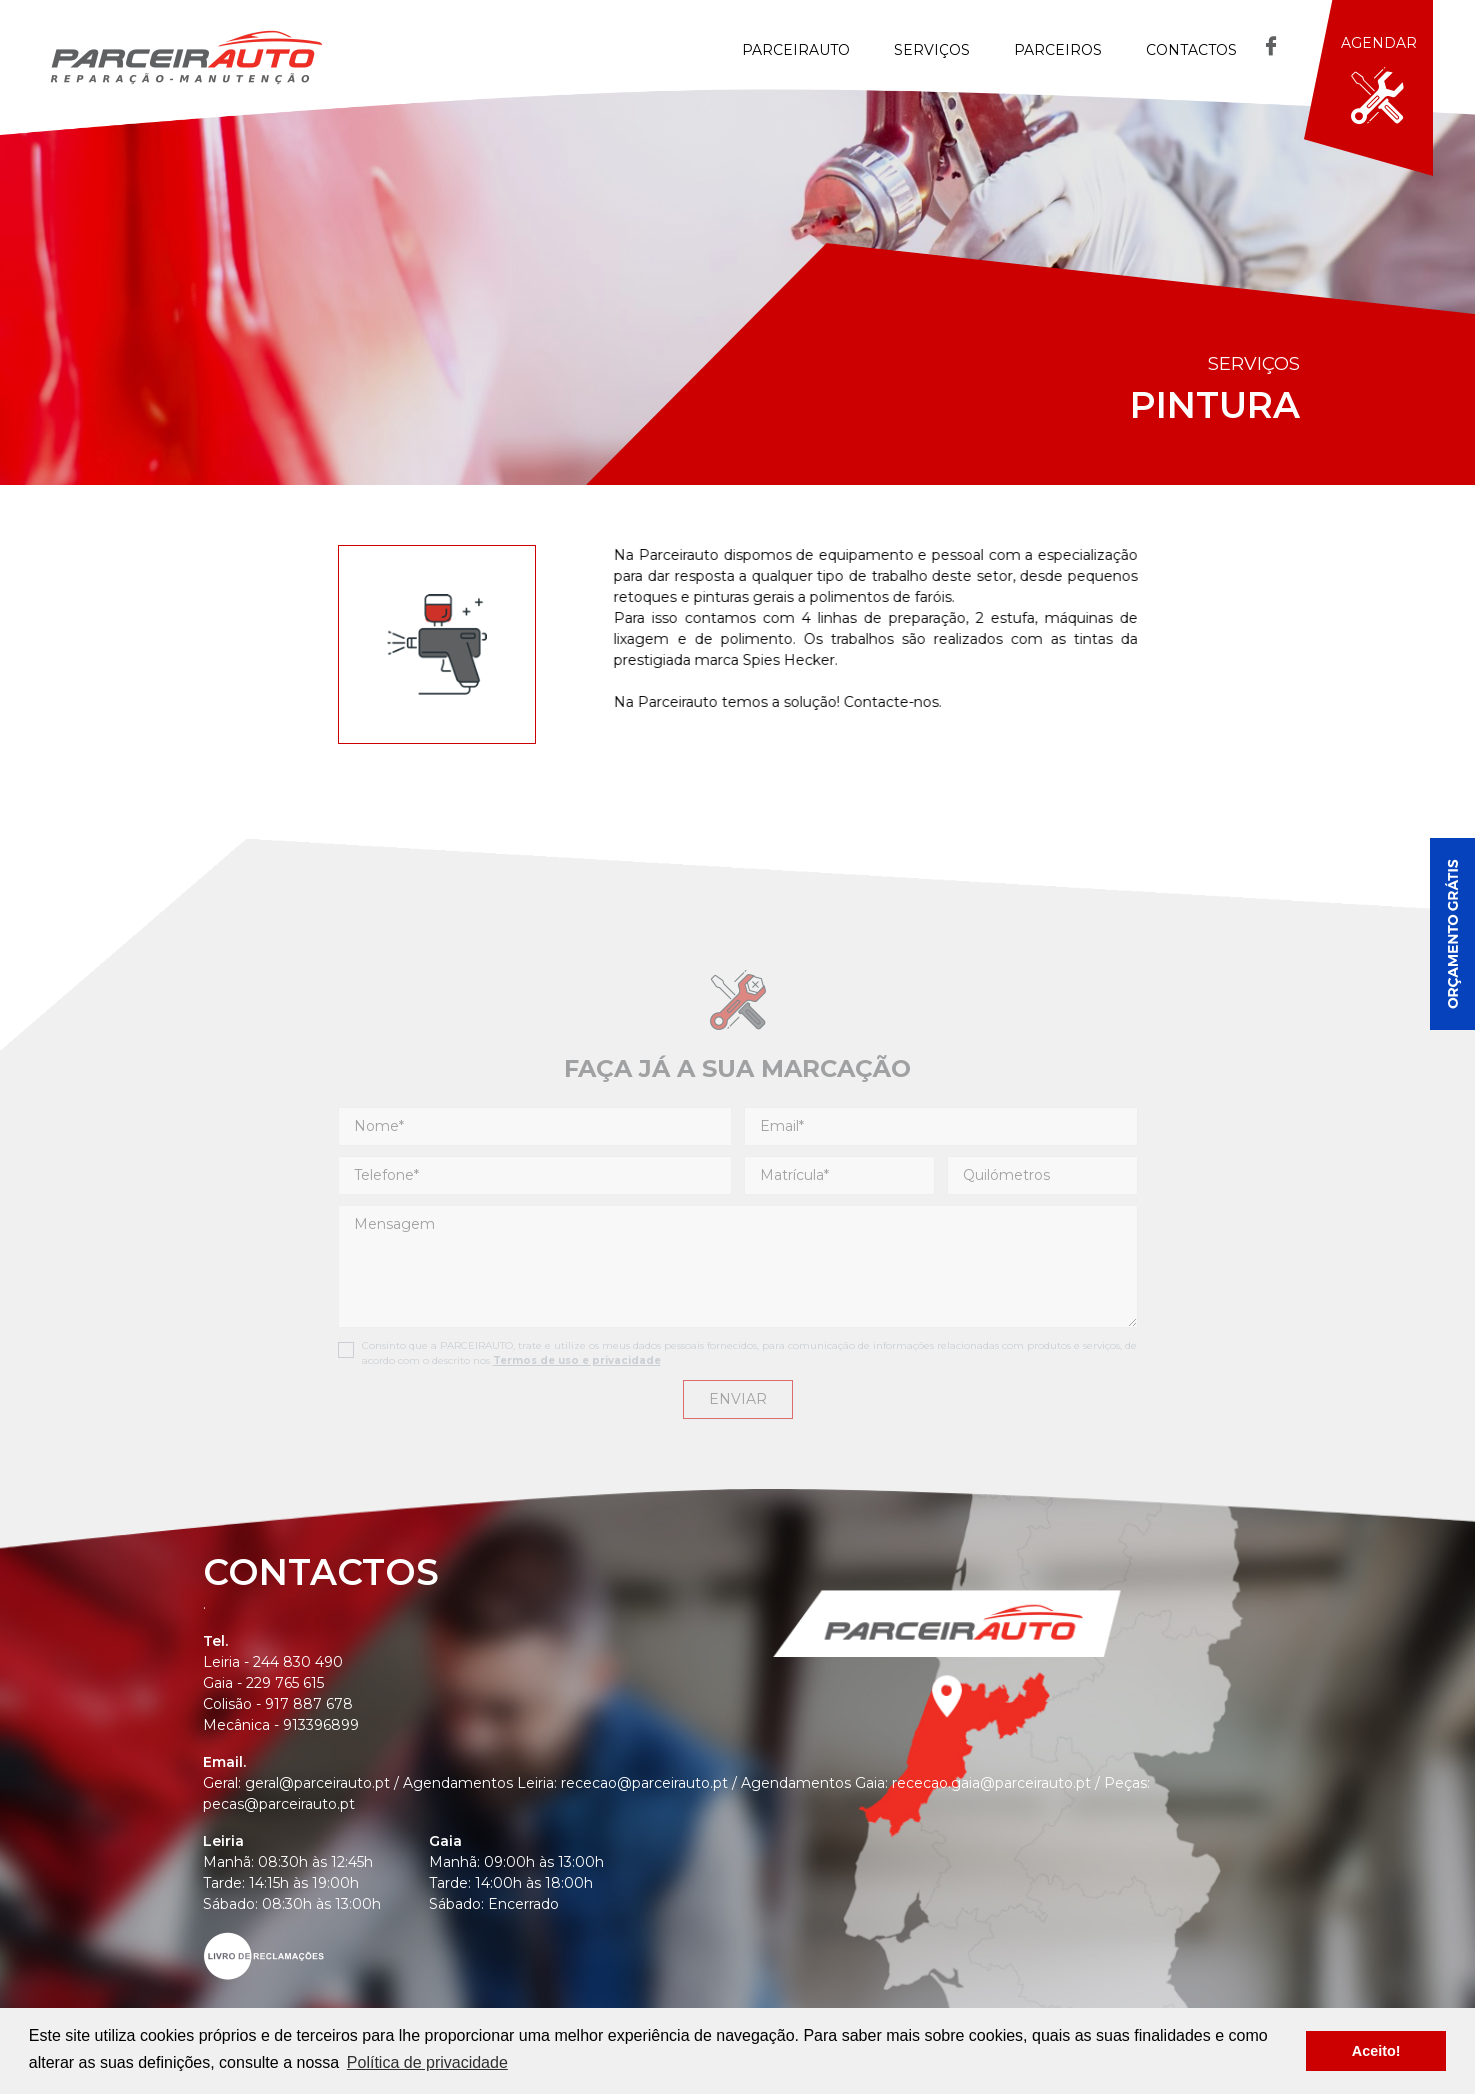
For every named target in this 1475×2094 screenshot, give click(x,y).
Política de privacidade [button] (427, 2062)
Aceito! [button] (1376, 2051)
